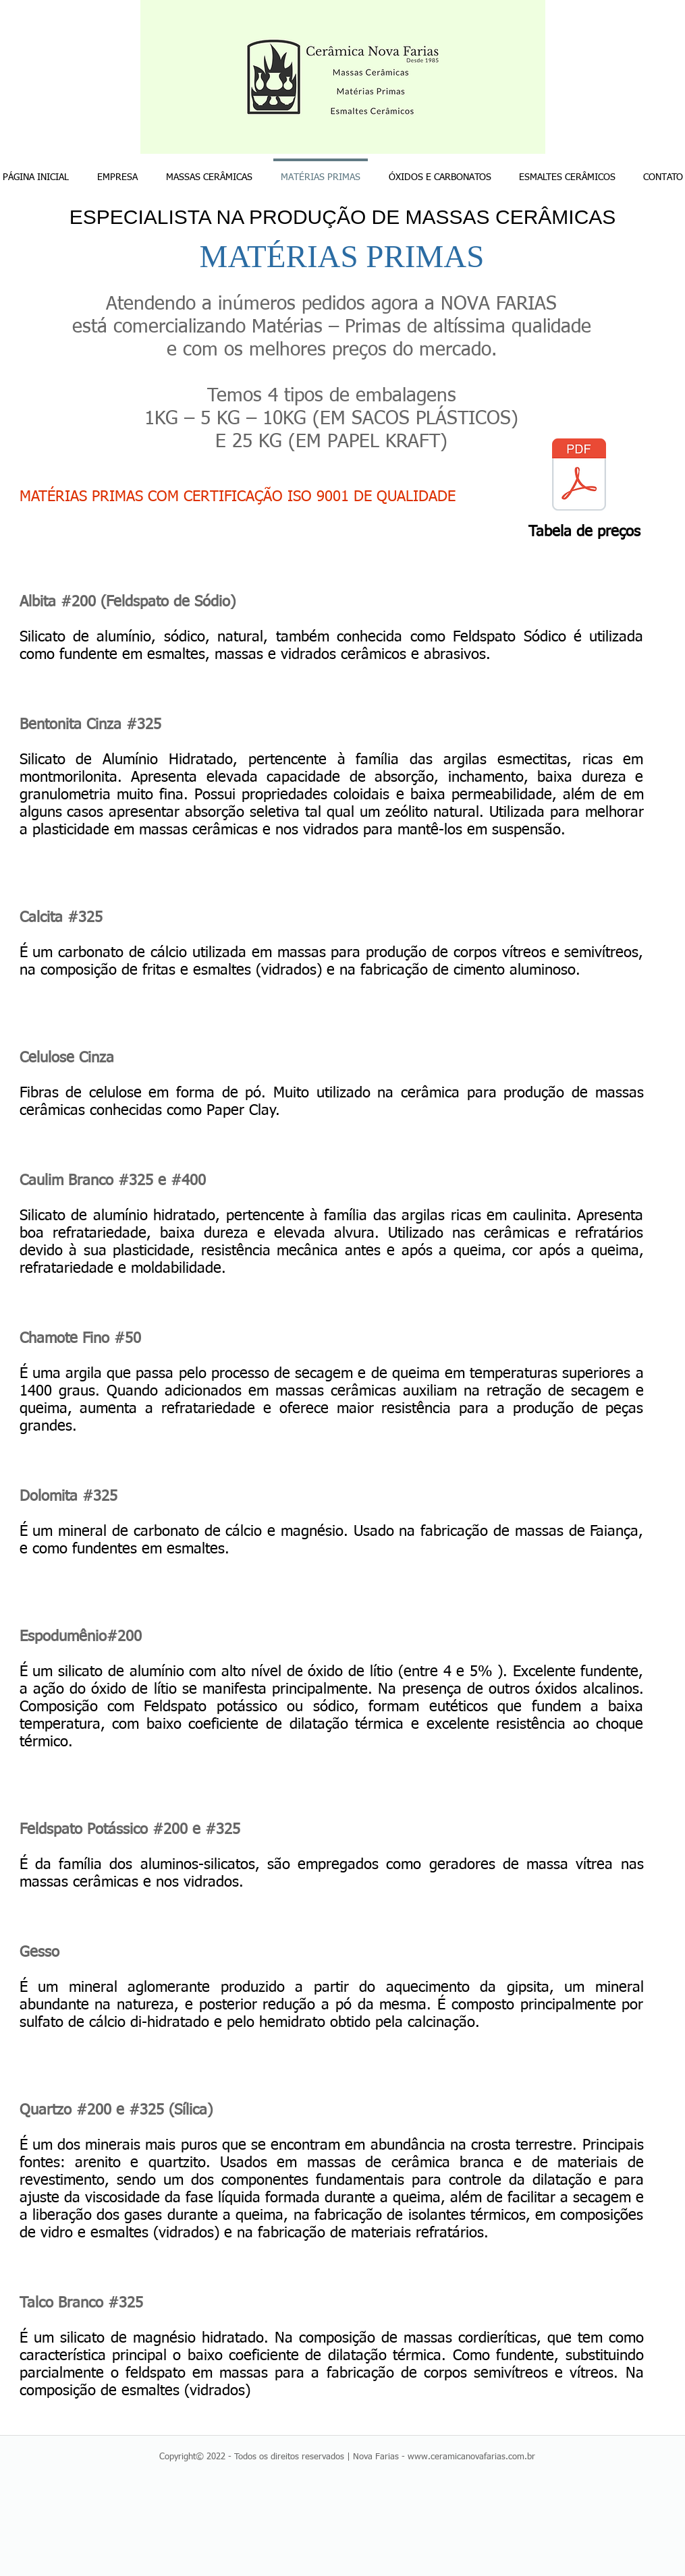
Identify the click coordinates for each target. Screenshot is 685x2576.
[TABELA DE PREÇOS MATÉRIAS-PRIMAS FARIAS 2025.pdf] (579, 476)
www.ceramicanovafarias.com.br (471, 2457)
